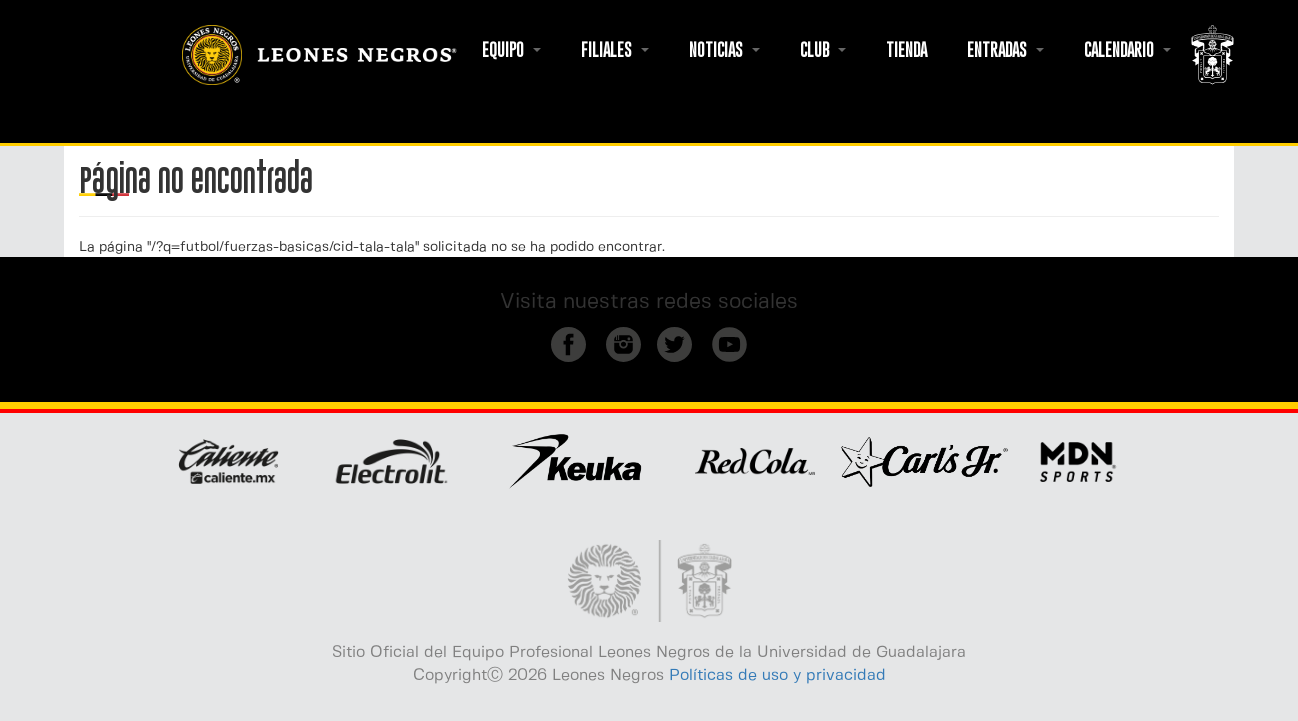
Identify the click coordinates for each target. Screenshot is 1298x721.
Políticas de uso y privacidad (777, 675)
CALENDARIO (1127, 50)
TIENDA (906, 50)
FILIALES (615, 50)
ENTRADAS (1005, 50)
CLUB (823, 50)
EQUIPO (511, 50)
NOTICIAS (724, 50)
